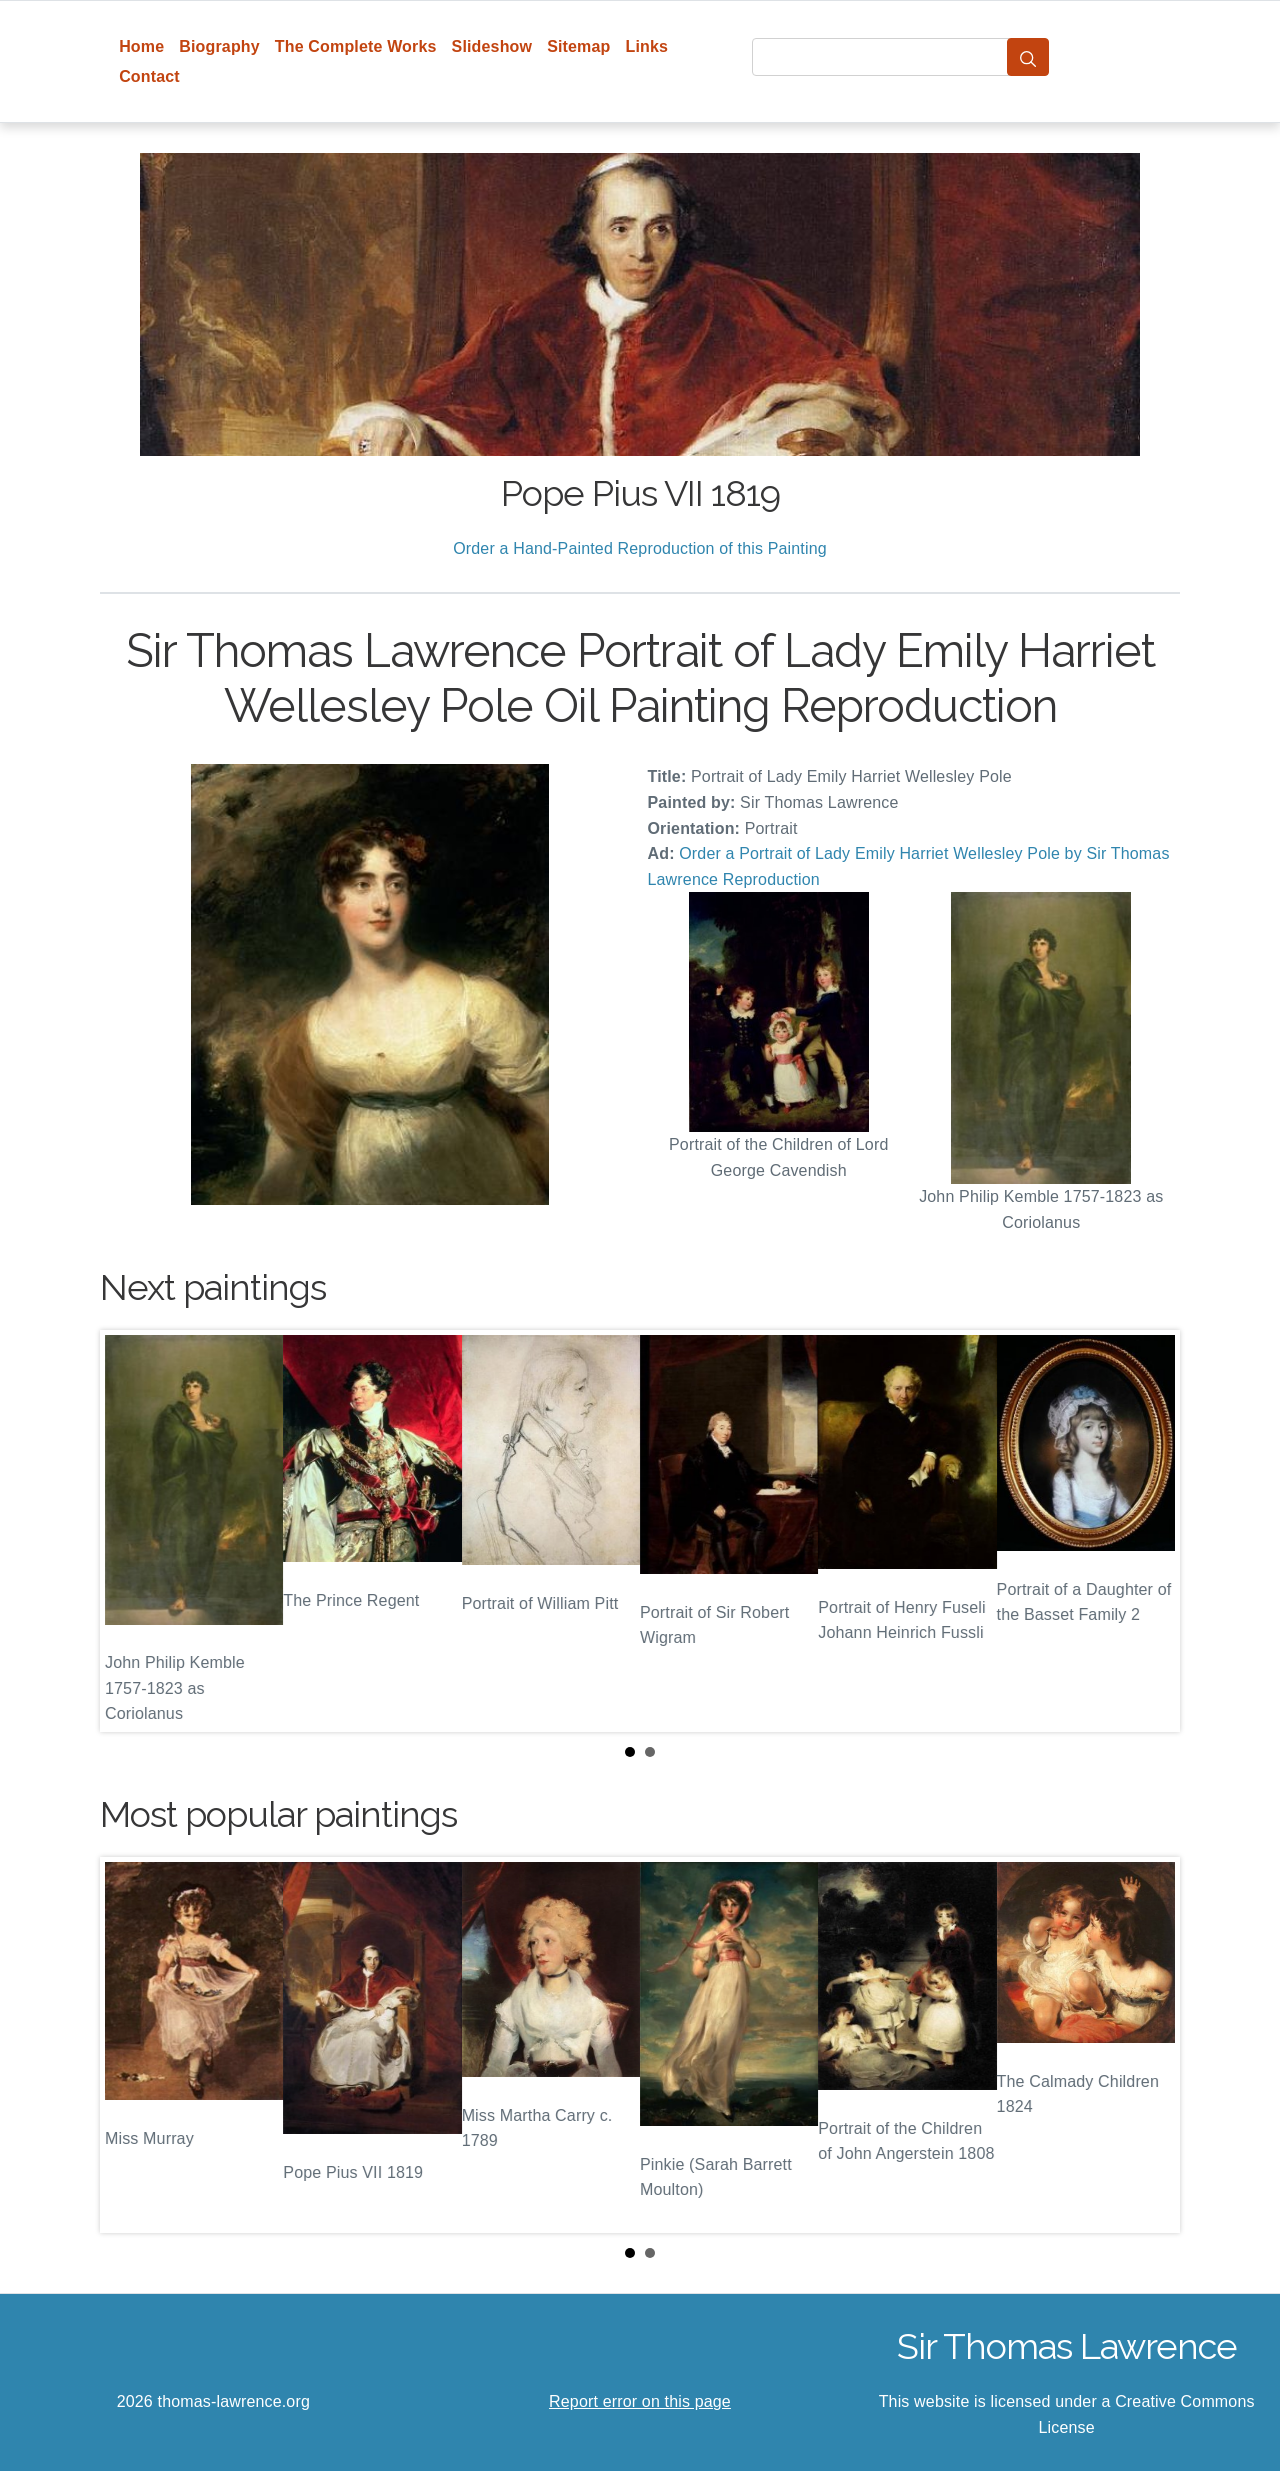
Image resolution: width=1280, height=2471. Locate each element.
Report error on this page (640, 2401)
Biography (219, 46)
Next (1149, 1531)
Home (141, 46)
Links (647, 46)
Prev (131, 1531)
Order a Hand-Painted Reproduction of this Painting (640, 548)
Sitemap (578, 46)
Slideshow (492, 46)
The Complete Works (356, 46)
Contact (149, 76)
